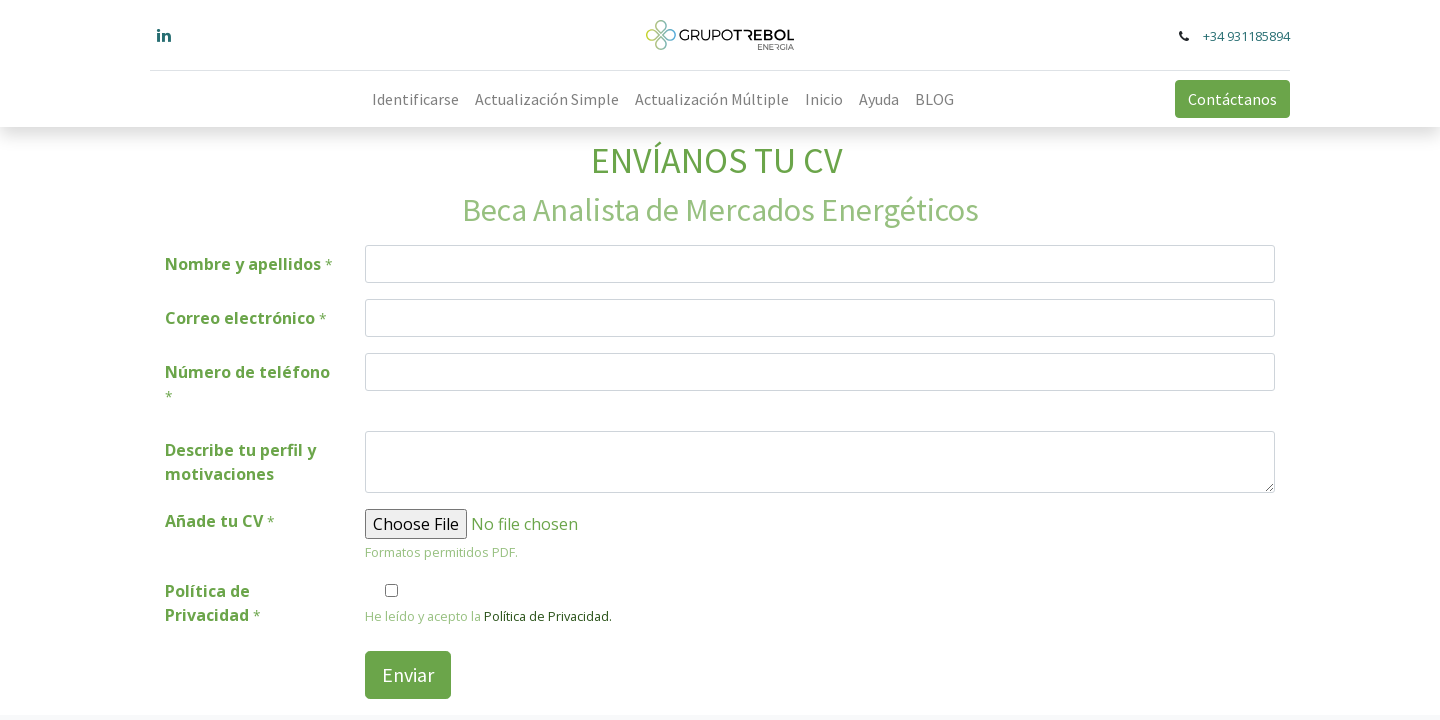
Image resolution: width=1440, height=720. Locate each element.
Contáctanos (1232, 99)
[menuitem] (415, 99)
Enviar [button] (408, 674)
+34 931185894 (1246, 36)
